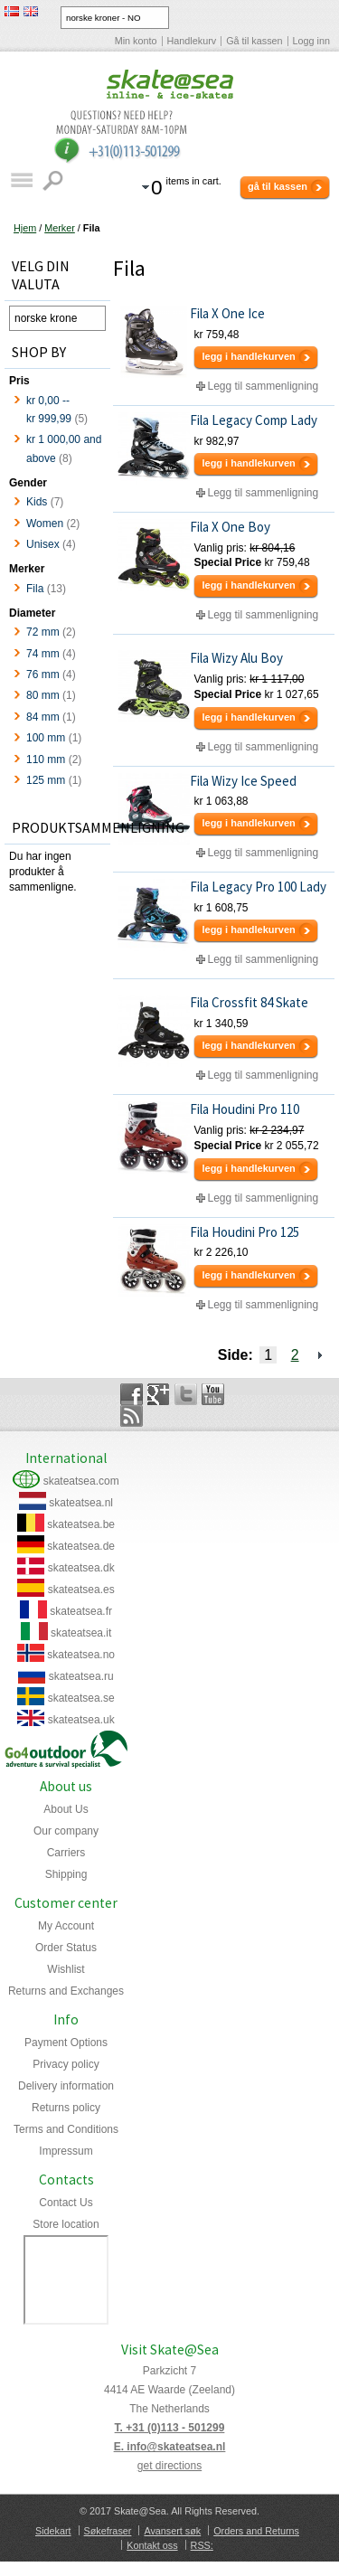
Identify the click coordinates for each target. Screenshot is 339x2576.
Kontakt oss (152, 2545)
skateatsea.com (81, 1481)
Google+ (158, 1394)
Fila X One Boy (230, 526)
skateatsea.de (81, 1546)
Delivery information (66, 2086)
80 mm (43, 695)
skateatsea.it (81, 1633)
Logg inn (311, 40)
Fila (34, 588)
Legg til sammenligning (262, 386)
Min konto (136, 40)
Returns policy (66, 2107)
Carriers (66, 1852)
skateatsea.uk (81, 1719)
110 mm (45, 759)
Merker (59, 227)
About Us (65, 1809)
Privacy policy (66, 2064)
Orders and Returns (256, 2530)
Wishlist (65, 1969)
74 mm (43, 653)
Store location (66, 2224)
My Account (66, 1926)
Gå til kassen (254, 40)
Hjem (25, 227)
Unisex (43, 544)
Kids (36, 501)
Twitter (185, 1394)
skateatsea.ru (81, 1676)
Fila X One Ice (227, 313)
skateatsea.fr (81, 1611)
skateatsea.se (81, 1698)
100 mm (45, 737)
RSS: (202, 2545)
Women (44, 523)
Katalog (21, 180)
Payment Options (66, 2042)
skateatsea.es (81, 1589)
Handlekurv (192, 40)
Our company (66, 1831)
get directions (169, 2465)
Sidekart (53, 2530)
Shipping (66, 1874)
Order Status (66, 1947)
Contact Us (65, 2202)
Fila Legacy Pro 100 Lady (258, 886)
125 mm (45, 780)
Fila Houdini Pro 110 (244, 1109)
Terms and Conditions (66, 2129)
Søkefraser (108, 2530)
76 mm (43, 674)
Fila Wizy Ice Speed (243, 780)
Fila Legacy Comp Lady (253, 420)
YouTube (213, 1394)
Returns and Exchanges (66, 1991)
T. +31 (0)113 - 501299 (170, 2427)
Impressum (65, 2151)
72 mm (43, 632)
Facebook (131, 1394)
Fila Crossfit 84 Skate (249, 1002)
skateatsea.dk (81, 1568)
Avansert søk (172, 2530)
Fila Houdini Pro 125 (244, 1232)
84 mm (43, 717)
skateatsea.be (81, 1524)
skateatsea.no (81, 1654)
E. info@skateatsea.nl (170, 2446)
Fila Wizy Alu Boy (236, 657)
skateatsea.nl (81, 1502)
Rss (131, 1416)
